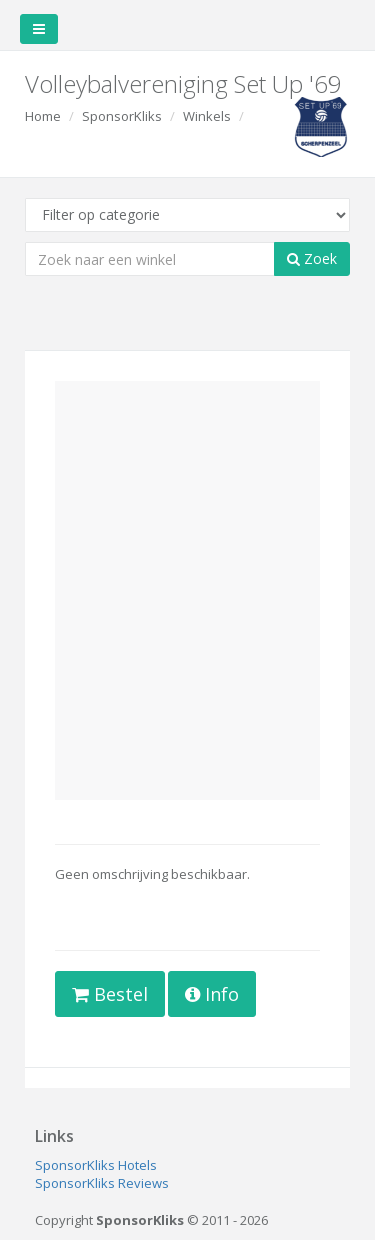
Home (43, 116)
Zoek (312, 258)
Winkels (207, 116)
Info (212, 994)
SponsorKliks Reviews (102, 1183)
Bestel (110, 994)
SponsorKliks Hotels (96, 1165)
